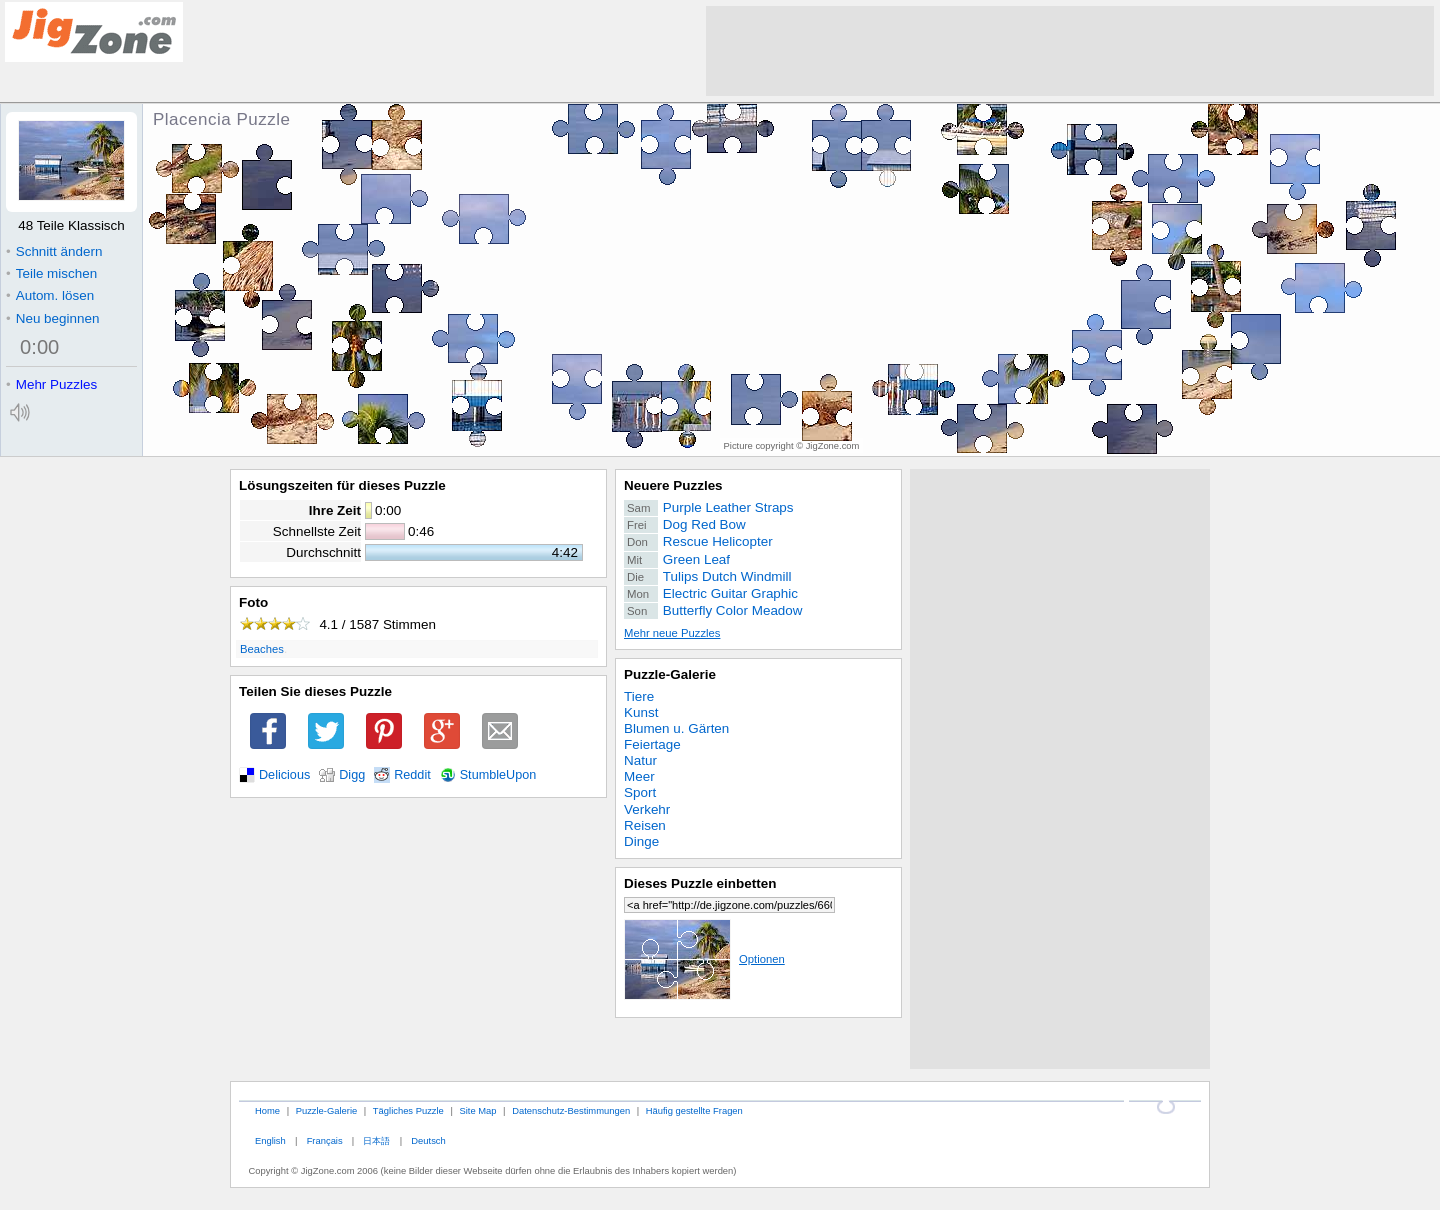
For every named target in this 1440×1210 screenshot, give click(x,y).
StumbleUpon (498, 775)
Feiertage (652, 744)
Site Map (477, 1110)
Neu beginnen (52, 318)
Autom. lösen (50, 295)
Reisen (645, 825)
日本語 (376, 1140)
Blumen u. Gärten (676, 728)
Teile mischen (51, 273)
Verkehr (647, 809)
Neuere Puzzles (673, 485)
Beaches (262, 649)
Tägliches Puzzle (408, 1110)
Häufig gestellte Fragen (694, 1110)
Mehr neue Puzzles (672, 633)
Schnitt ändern (54, 251)
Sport (640, 792)
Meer (639, 776)
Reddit (412, 775)
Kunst (641, 712)
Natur (640, 760)
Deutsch (428, 1140)
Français (325, 1140)
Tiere (639, 696)
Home (267, 1110)
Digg (352, 775)
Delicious (284, 775)
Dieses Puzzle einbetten (700, 883)
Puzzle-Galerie (670, 674)
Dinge (641, 841)
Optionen (704, 959)
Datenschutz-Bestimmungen (571, 1110)
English (270, 1140)
